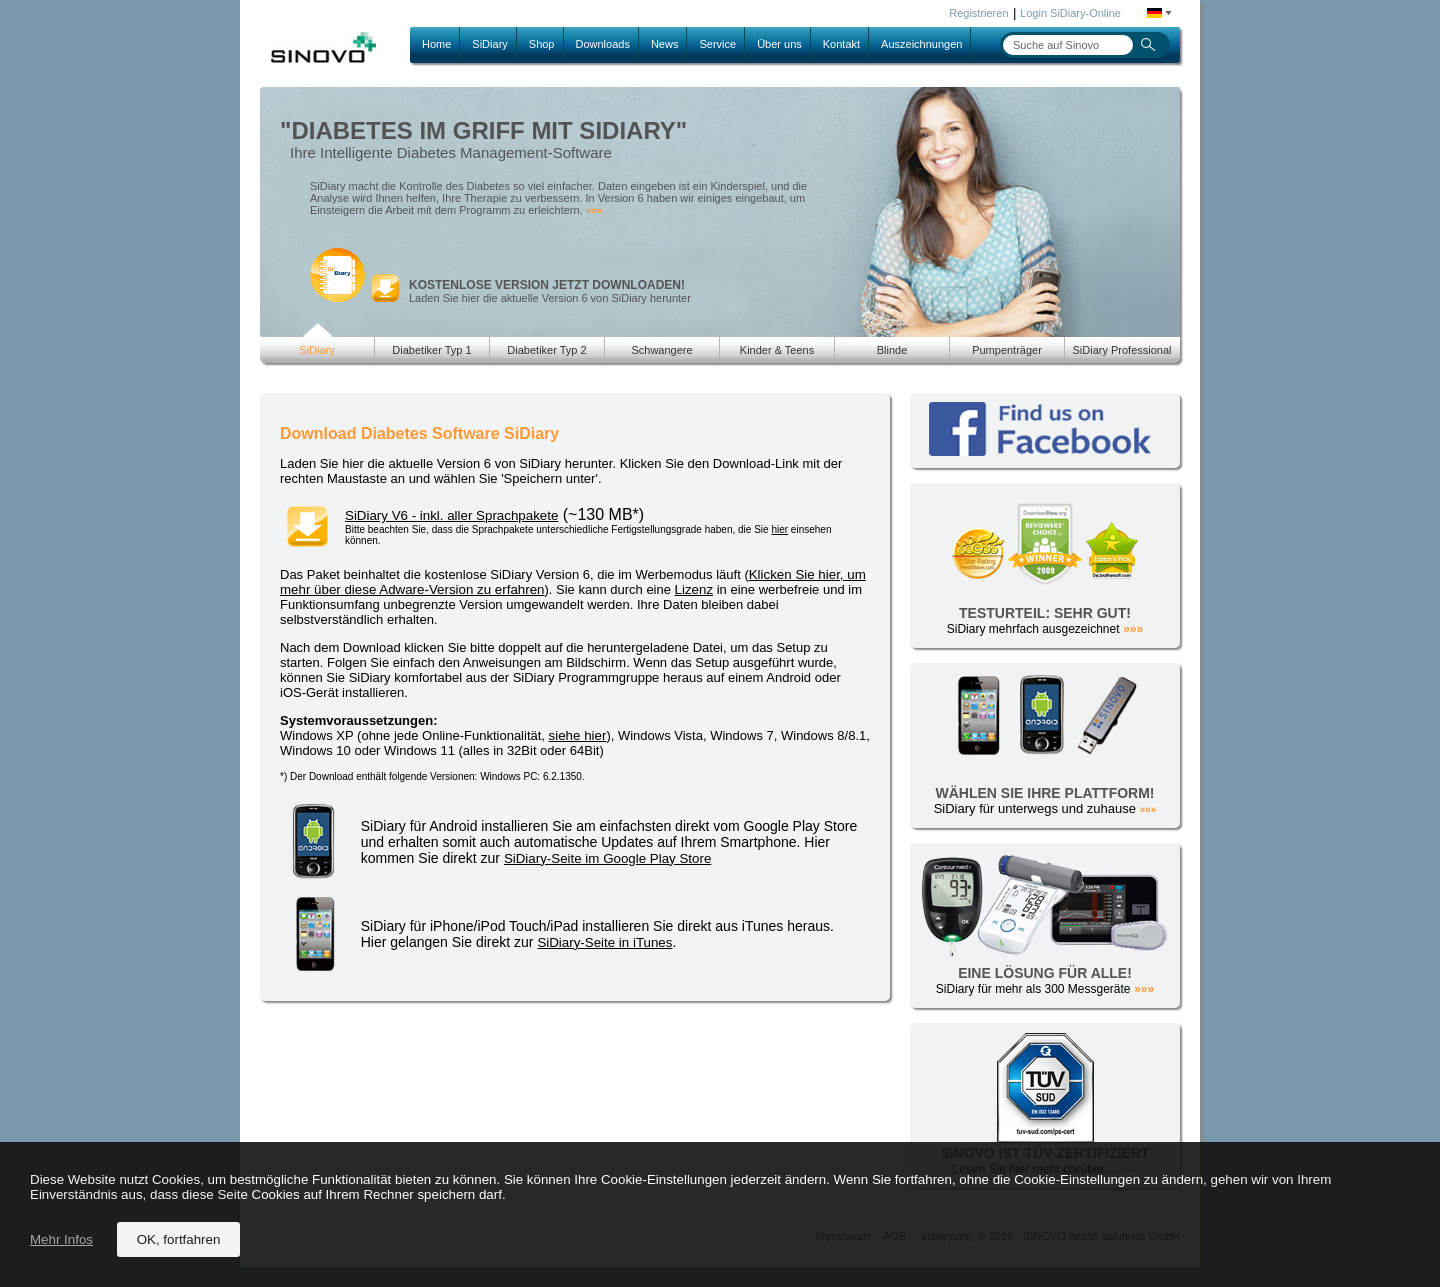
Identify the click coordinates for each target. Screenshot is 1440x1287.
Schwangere (661, 350)
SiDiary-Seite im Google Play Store (607, 858)
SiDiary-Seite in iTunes (604, 942)
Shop (542, 44)
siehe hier (578, 735)
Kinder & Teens (777, 350)
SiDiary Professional (1121, 350)
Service (717, 44)
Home (436, 44)
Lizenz (694, 589)
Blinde (892, 350)
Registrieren (978, 13)
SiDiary (489, 44)
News (665, 44)
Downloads (603, 44)
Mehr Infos (61, 1239)
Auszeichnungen (921, 44)
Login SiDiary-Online (1070, 13)
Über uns (779, 44)
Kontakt (841, 44)
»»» (594, 210)
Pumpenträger (1007, 350)
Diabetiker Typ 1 (431, 350)
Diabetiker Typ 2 (546, 350)
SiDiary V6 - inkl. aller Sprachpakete (451, 515)
